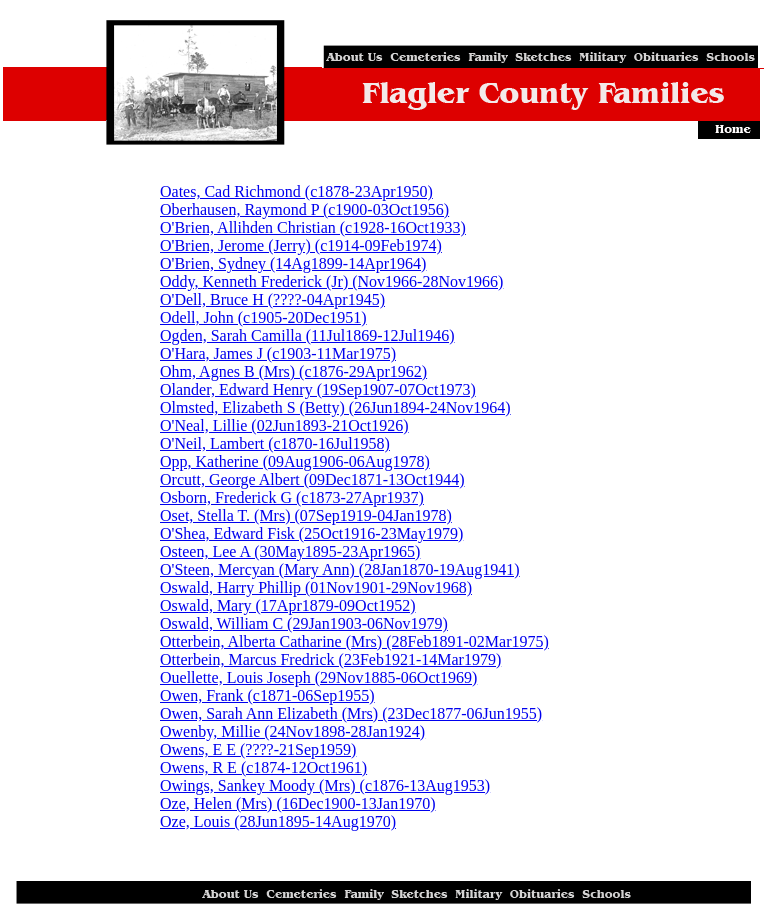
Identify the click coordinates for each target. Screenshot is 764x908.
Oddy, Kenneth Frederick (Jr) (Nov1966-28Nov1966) (331, 281)
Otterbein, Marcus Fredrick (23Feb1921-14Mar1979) (330, 659)
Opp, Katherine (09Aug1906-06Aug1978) (295, 461)
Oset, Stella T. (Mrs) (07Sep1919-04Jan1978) (306, 515)
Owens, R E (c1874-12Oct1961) (263, 767)
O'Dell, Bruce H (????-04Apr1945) (272, 299)
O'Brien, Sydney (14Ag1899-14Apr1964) (293, 263)
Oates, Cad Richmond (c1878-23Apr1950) (296, 191)
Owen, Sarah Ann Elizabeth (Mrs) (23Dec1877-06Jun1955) (351, 713)
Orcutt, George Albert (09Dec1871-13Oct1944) (312, 479)
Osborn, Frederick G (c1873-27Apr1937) (292, 497)
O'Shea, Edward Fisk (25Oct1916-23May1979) (311, 533)
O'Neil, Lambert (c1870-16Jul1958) (275, 443)
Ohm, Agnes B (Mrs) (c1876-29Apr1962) (293, 371)
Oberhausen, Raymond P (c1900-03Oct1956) (304, 209)
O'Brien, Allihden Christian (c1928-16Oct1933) (313, 227)
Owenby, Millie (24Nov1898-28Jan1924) (292, 731)
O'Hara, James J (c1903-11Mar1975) (278, 353)
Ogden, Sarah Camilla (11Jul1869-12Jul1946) (307, 335)
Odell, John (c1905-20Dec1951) (263, 317)
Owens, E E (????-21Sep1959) (258, 749)
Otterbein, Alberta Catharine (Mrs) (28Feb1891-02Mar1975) (354, 641)
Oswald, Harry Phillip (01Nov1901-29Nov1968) (316, 587)
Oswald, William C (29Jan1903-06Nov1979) (304, 623)
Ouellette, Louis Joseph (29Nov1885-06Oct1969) (318, 677)
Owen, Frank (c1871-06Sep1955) (267, 695)
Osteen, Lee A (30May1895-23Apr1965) (290, 551)
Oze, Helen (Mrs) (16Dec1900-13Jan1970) (297, 803)
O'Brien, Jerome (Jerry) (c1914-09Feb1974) (301, 245)
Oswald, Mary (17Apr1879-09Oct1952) (288, 605)
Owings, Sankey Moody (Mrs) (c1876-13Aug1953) (325, 785)
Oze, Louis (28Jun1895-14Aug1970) (278, 821)
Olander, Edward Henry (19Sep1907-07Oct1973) (318, 389)
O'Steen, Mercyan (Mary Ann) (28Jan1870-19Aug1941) (340, 569)
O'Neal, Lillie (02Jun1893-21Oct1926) (284, 425)
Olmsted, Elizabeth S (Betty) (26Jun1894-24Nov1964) (335, 407)
